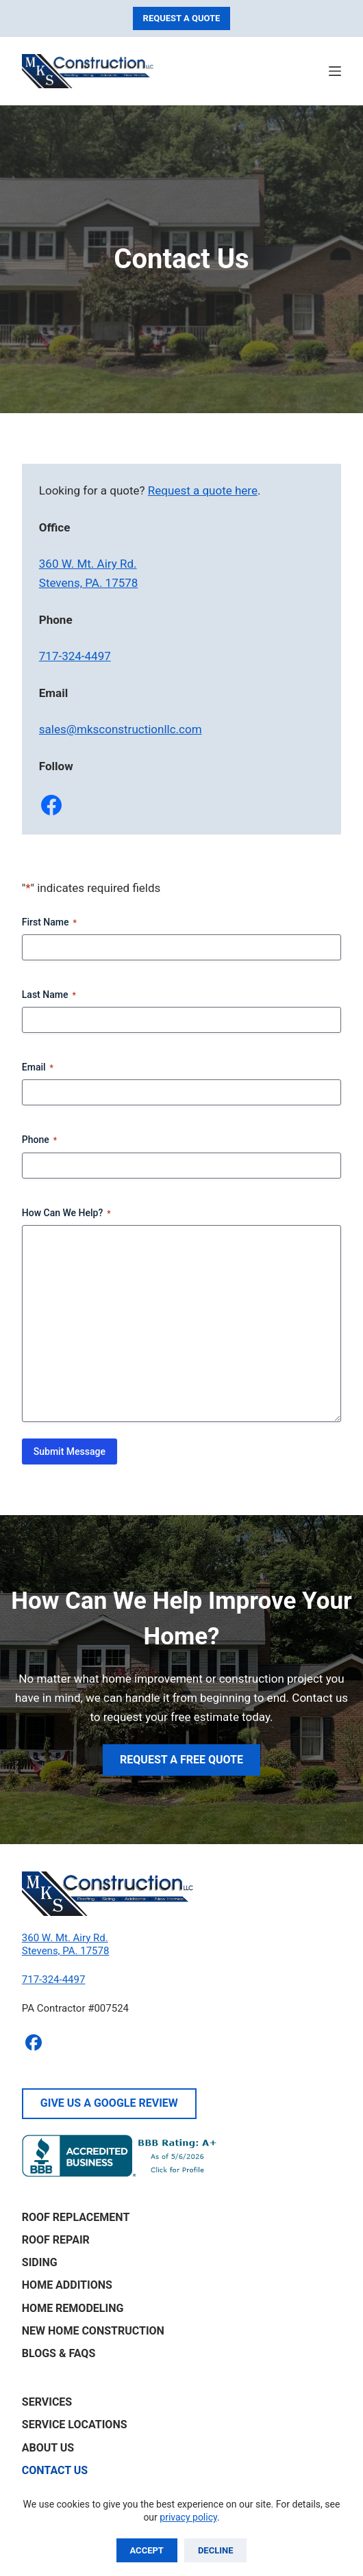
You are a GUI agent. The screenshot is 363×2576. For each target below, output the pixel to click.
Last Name (49, 995)
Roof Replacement (76, 2217)
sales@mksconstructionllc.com (120, 729)
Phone (39, 1140)
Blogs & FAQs (58, 2353)
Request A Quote (182, 18)
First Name (49, 923)
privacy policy (188, 2517)
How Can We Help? (66, 1213)
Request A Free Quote (181, 1759)
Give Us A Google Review (109, 2103)
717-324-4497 (75, 656)
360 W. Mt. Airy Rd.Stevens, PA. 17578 (66, 1945)
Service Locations (74, 2424)
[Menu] (335, 71)
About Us (48, 2447)
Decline (216, 2550)
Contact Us (55, 2470)
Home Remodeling (73, 2308)
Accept (147, 2550)
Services (47, 2401)
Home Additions (67, 2284)
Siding (40, 2262)
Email (37, 1068)
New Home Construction (93, 2330)
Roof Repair (56, 2239)
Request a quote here (203, 490)
